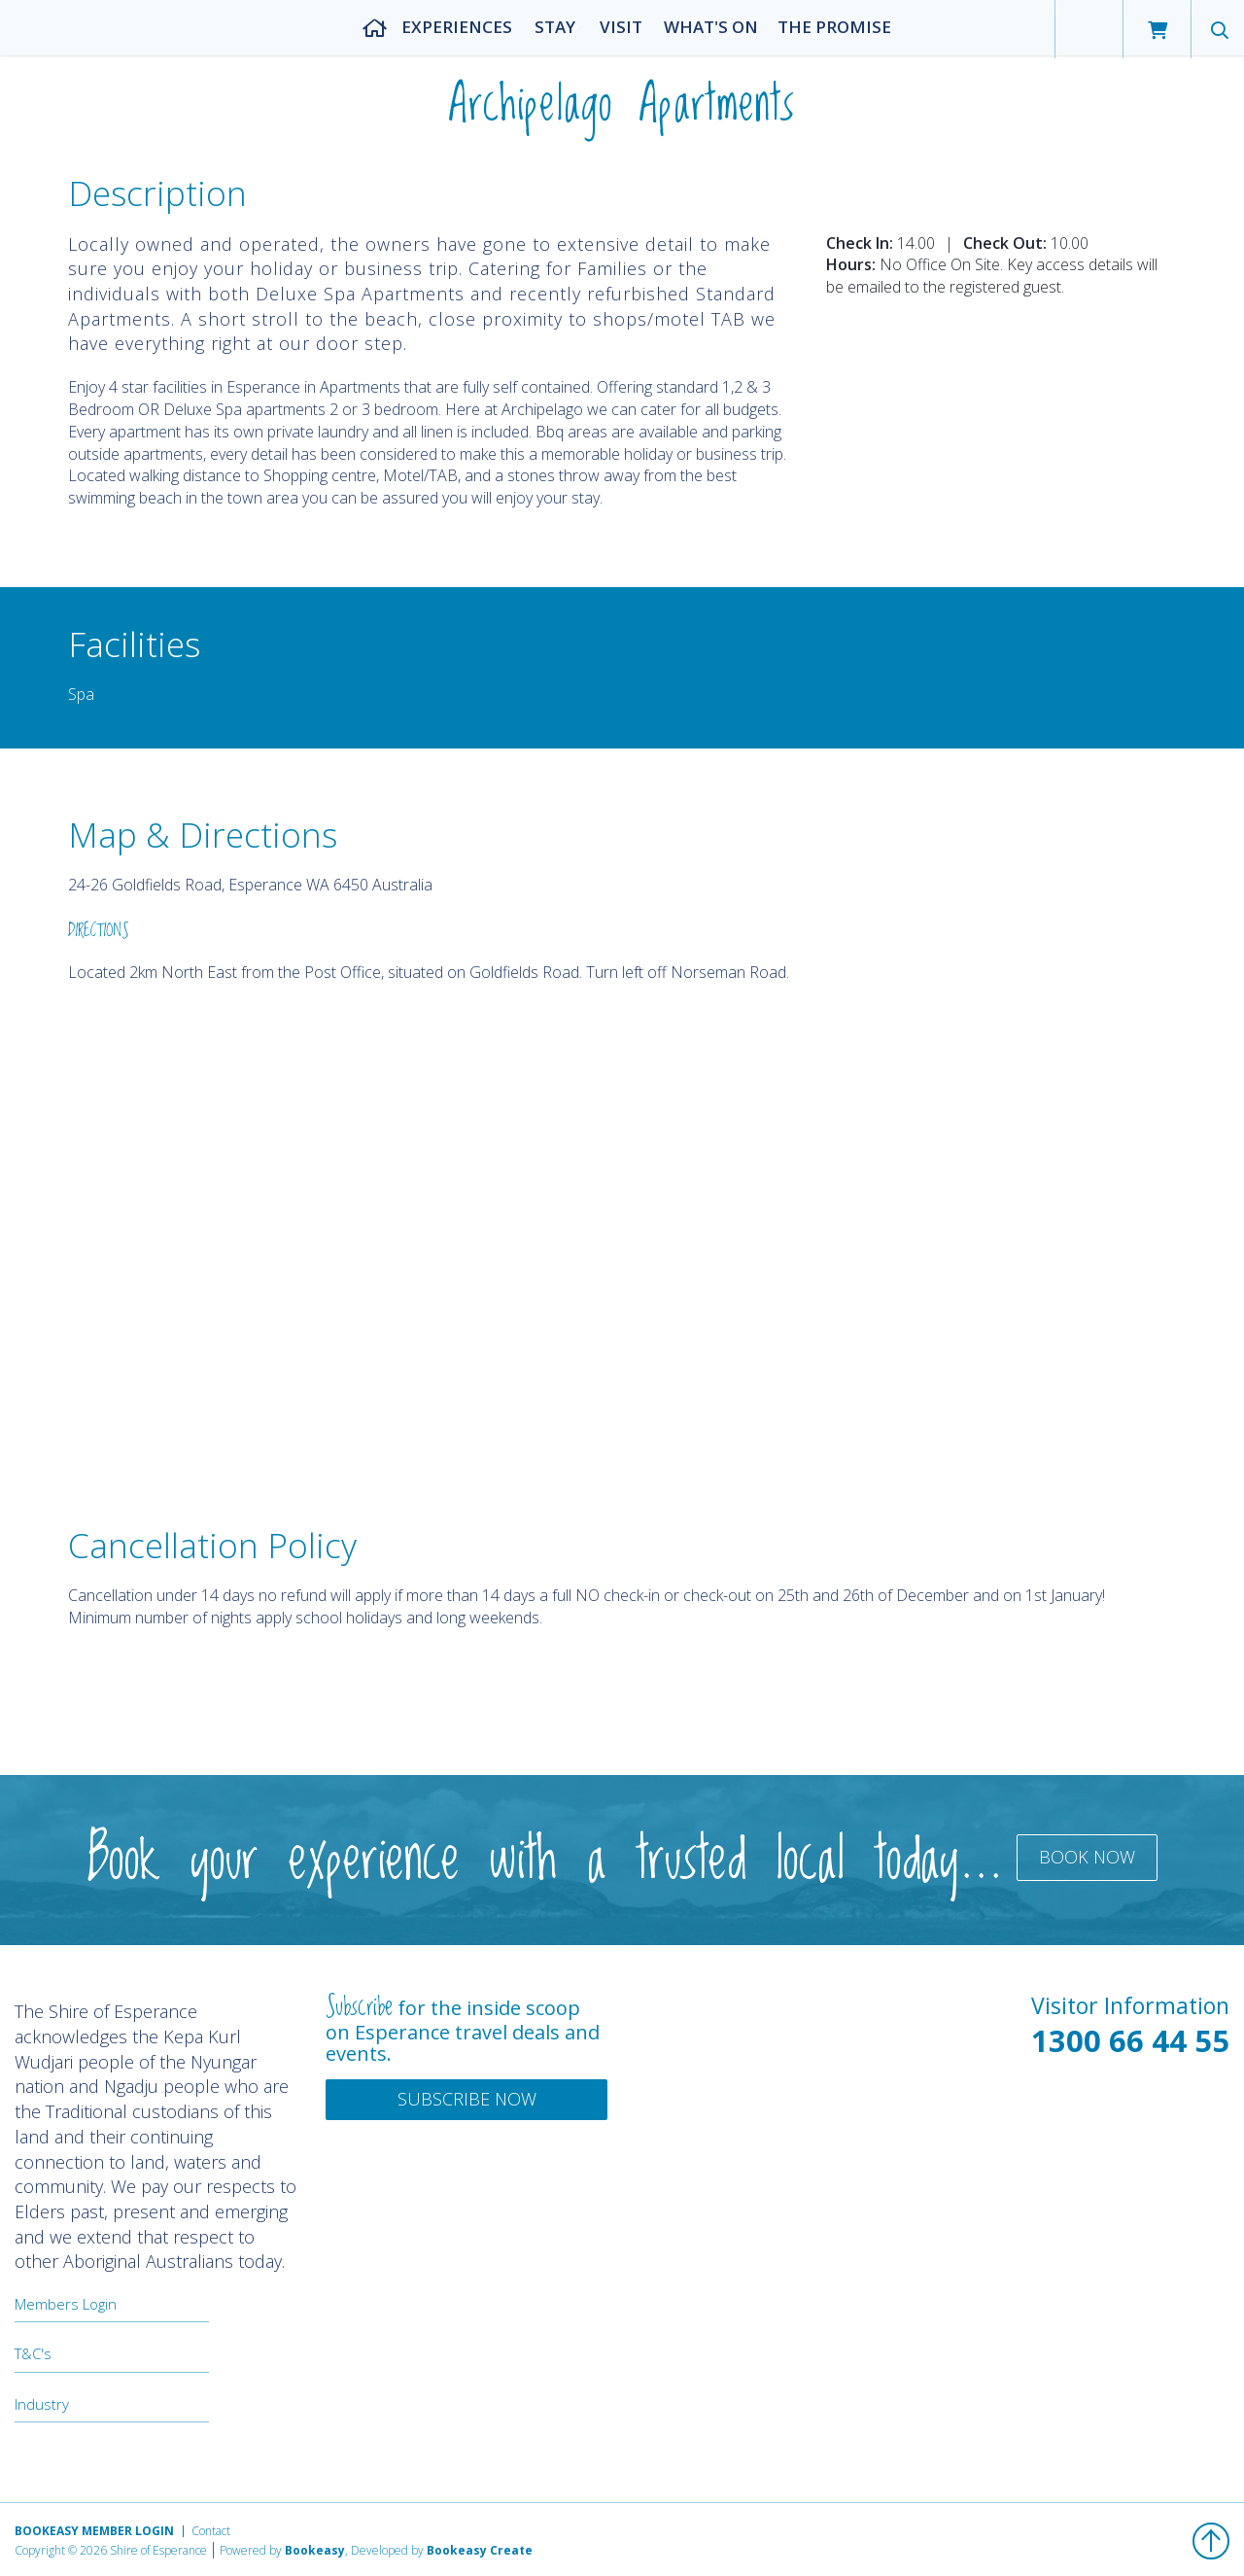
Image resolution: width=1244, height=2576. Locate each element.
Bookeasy (315, 2550)
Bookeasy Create (480, 2550)
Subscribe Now (466, 2098)
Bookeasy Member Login (94, 2531)
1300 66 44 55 (1130, 2040)
